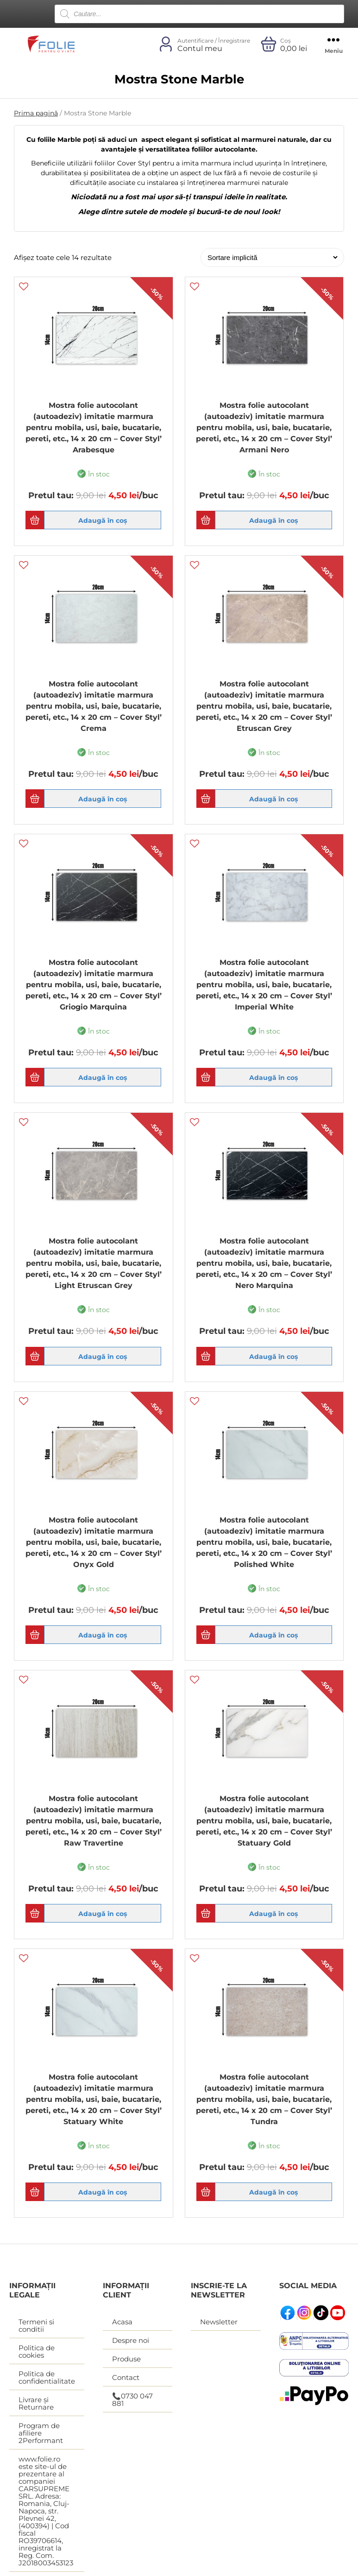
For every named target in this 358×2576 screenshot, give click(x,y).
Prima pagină (36, 113)
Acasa (122, 2323)
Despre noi (130, 2341)
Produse (126, 2360)
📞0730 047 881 (132, 2401)
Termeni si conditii (36, 2327)
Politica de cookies (37, 2353)
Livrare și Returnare (36, 2405)
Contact (125, 2378)
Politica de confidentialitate (47, 2379)
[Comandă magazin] (270, 257)
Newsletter (219, 2323)
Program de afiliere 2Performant (41, 2434)
